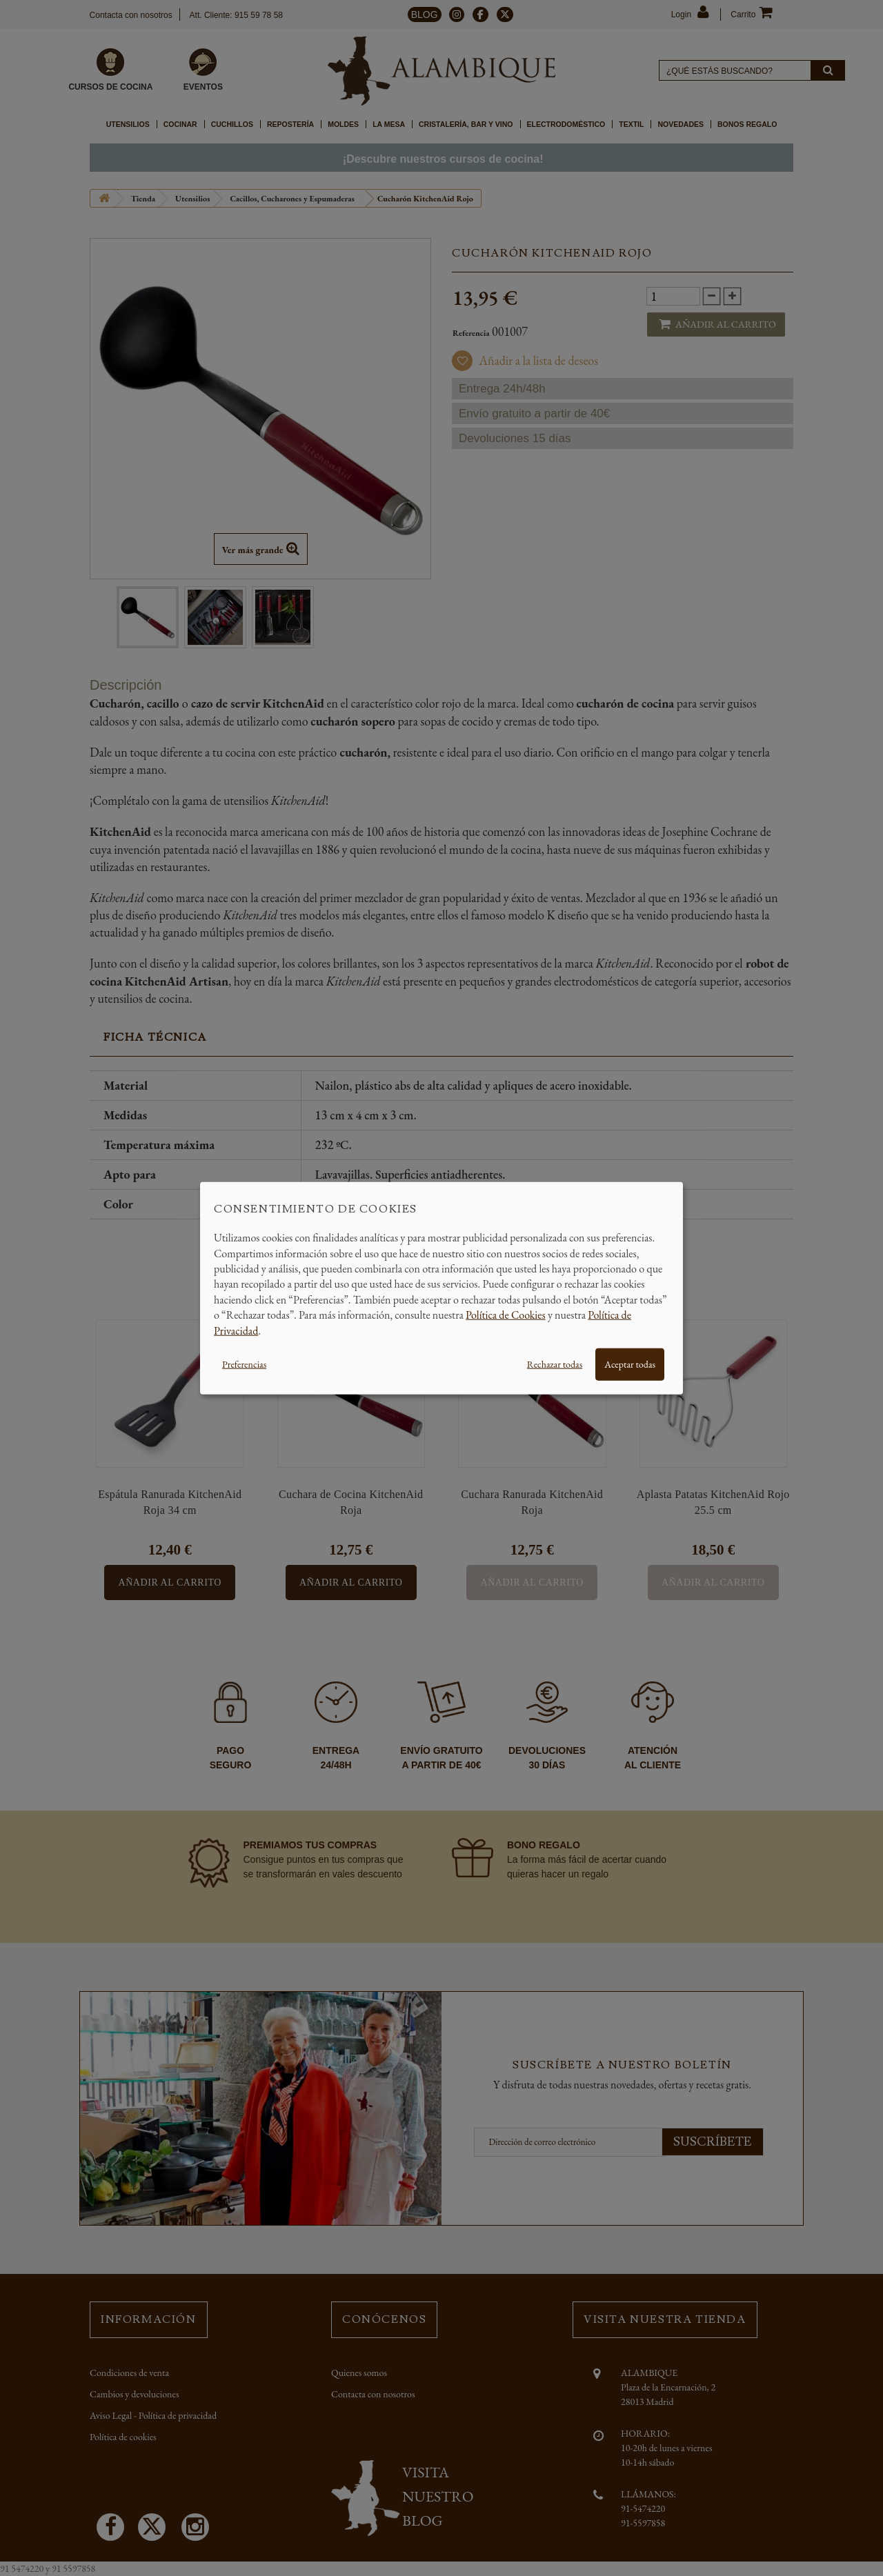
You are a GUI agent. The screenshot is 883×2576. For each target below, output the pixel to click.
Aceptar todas (629, 1364)
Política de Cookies (506, 1315)
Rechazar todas (554, 1364)
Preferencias (244, 1364)
